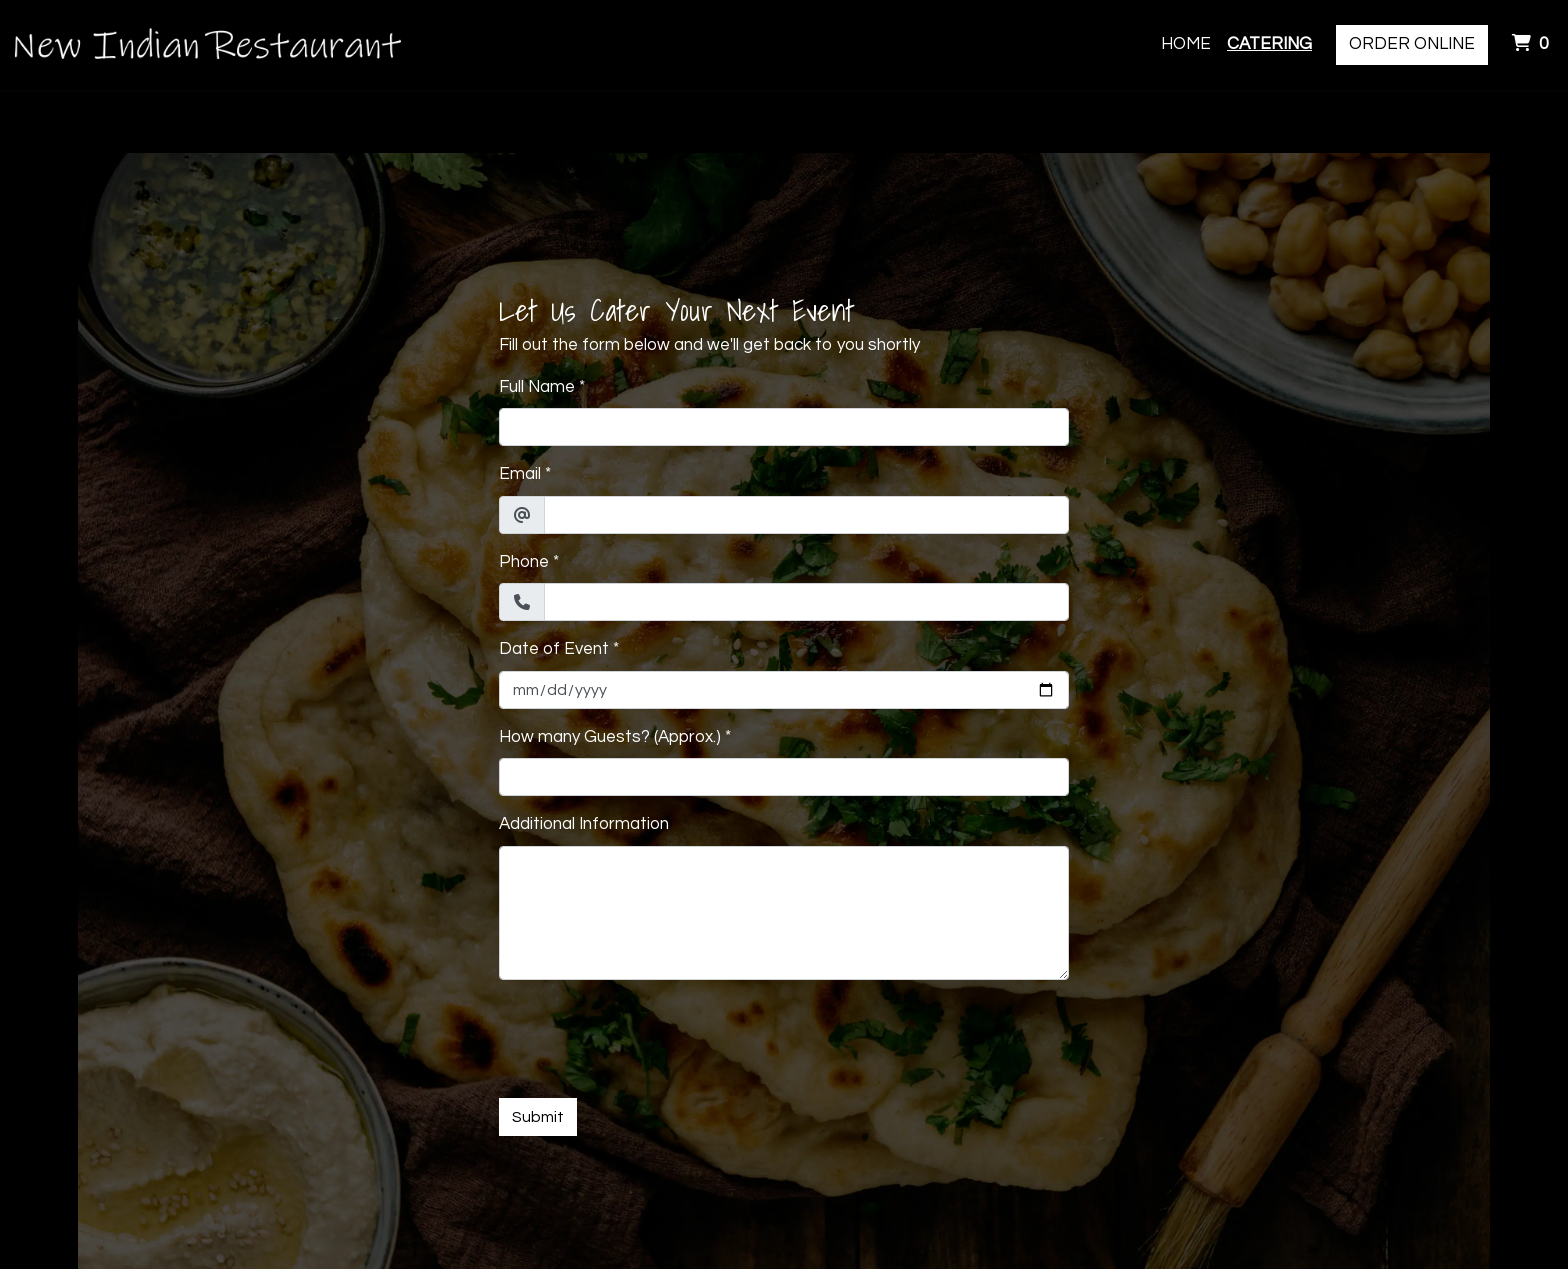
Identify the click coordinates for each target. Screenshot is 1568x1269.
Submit (538, 1117)
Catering (1269, 44)
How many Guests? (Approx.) (610, 737)
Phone (524, 562)
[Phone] (806, 602)
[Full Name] (784, 427)
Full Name (537, 387)
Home (1186, 44)
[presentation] (651, 1035)
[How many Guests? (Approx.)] (784, 777)
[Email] (806, 515)
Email (520, 474)
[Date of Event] (784, 690)
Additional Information (584, 824)
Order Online (1412, 44)
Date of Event (554, 649)
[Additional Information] (784, 913)
